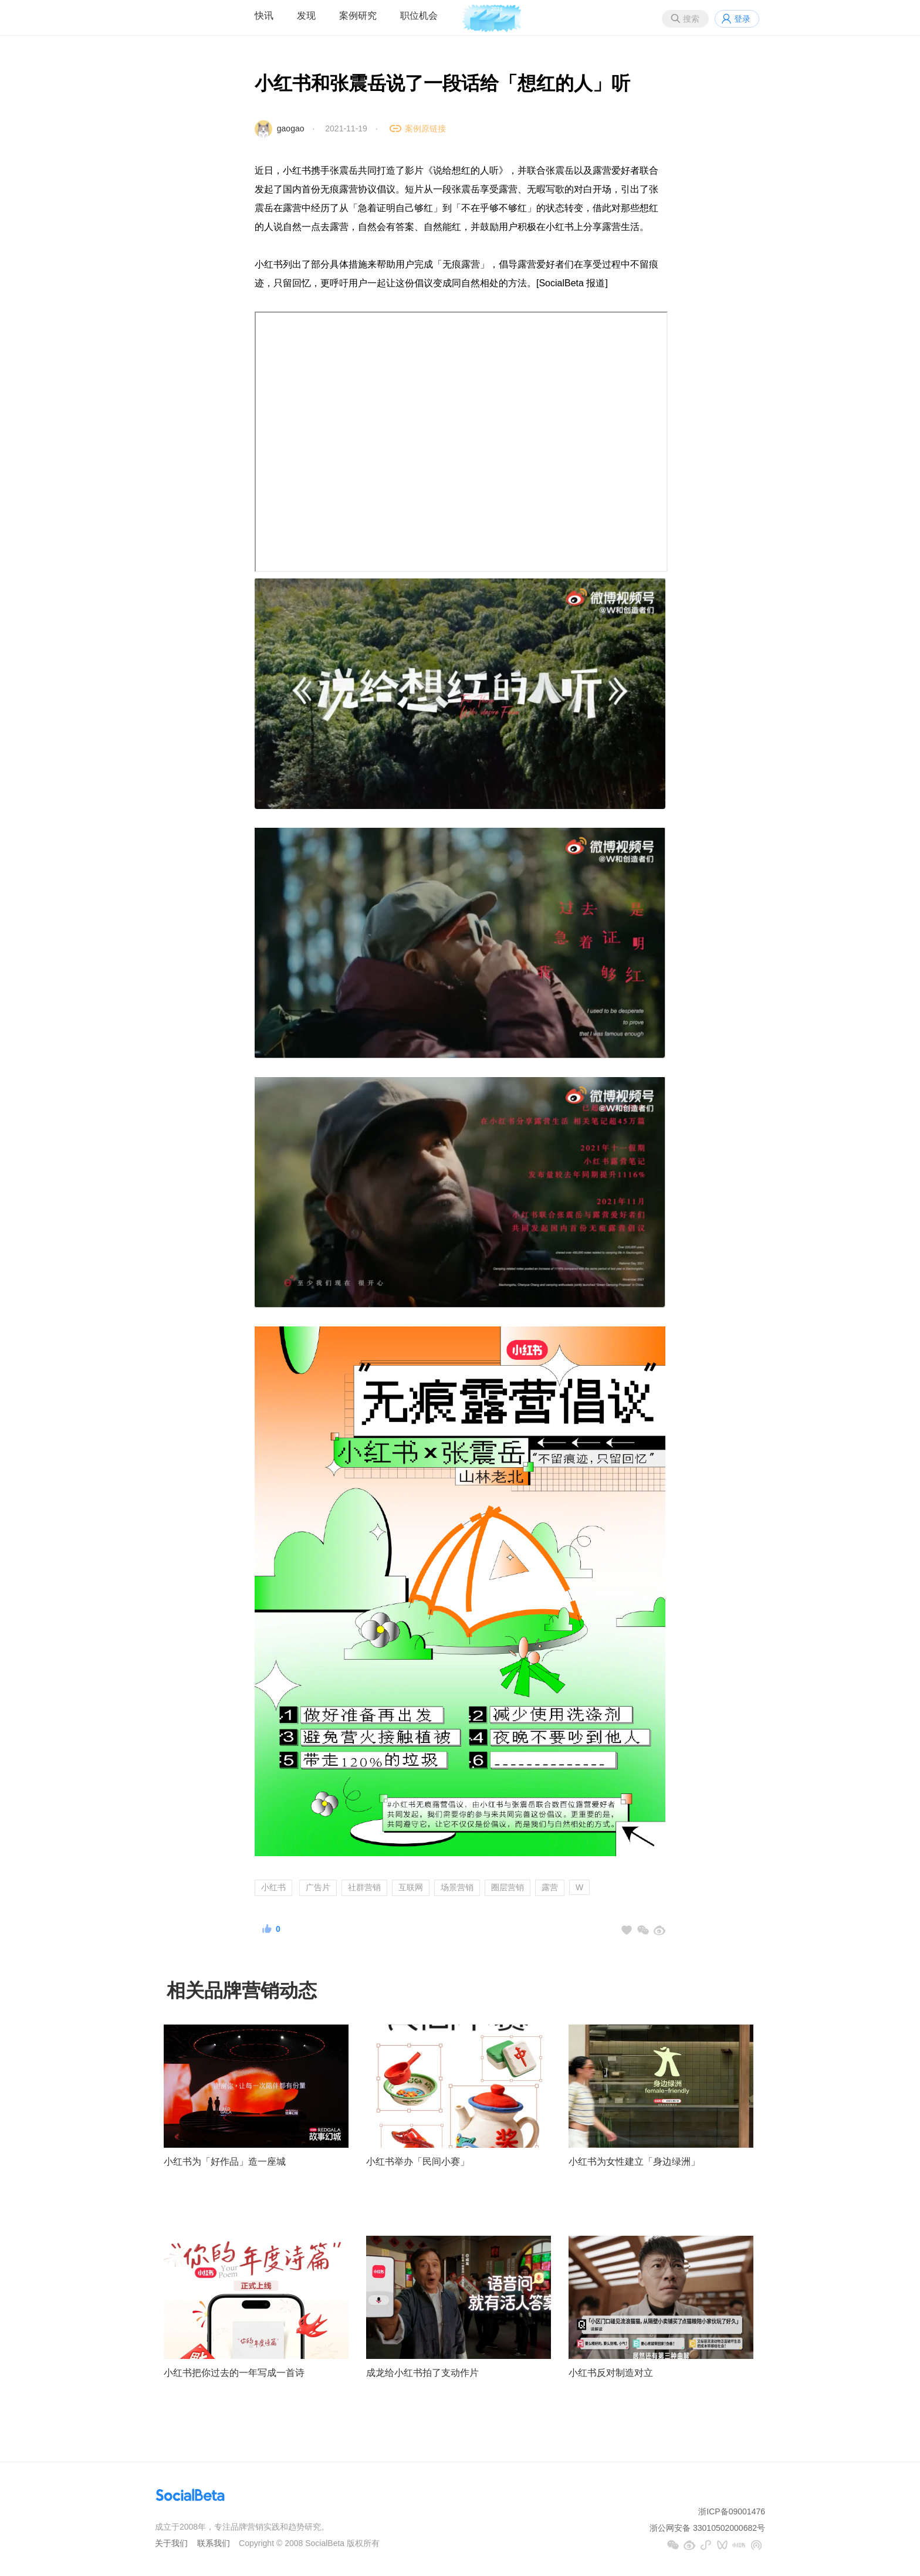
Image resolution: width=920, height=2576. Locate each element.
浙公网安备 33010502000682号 (707, 2528)
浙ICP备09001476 (731, 2511)
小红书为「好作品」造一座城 (225, 2162)
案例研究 (358, 16)
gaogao (291, 128)
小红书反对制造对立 (611, 2373)
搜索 (691, 18)
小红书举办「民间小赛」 (417, 2162)
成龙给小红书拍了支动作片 (422, 2373)
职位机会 (419, 16)
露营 (550, 1887)
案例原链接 (425, 128)
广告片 (318, 1887)
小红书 (273, 1887)
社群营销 (364, 1887)
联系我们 (213, 2543)
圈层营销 (507, 1887)
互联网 (410, 1887)
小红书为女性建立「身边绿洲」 (634, 2162)
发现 (306, 16)
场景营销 (457, 1887)
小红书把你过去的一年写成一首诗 (234, 2373)
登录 (742, 18)
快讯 (264, 16)
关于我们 (171, 2543)
